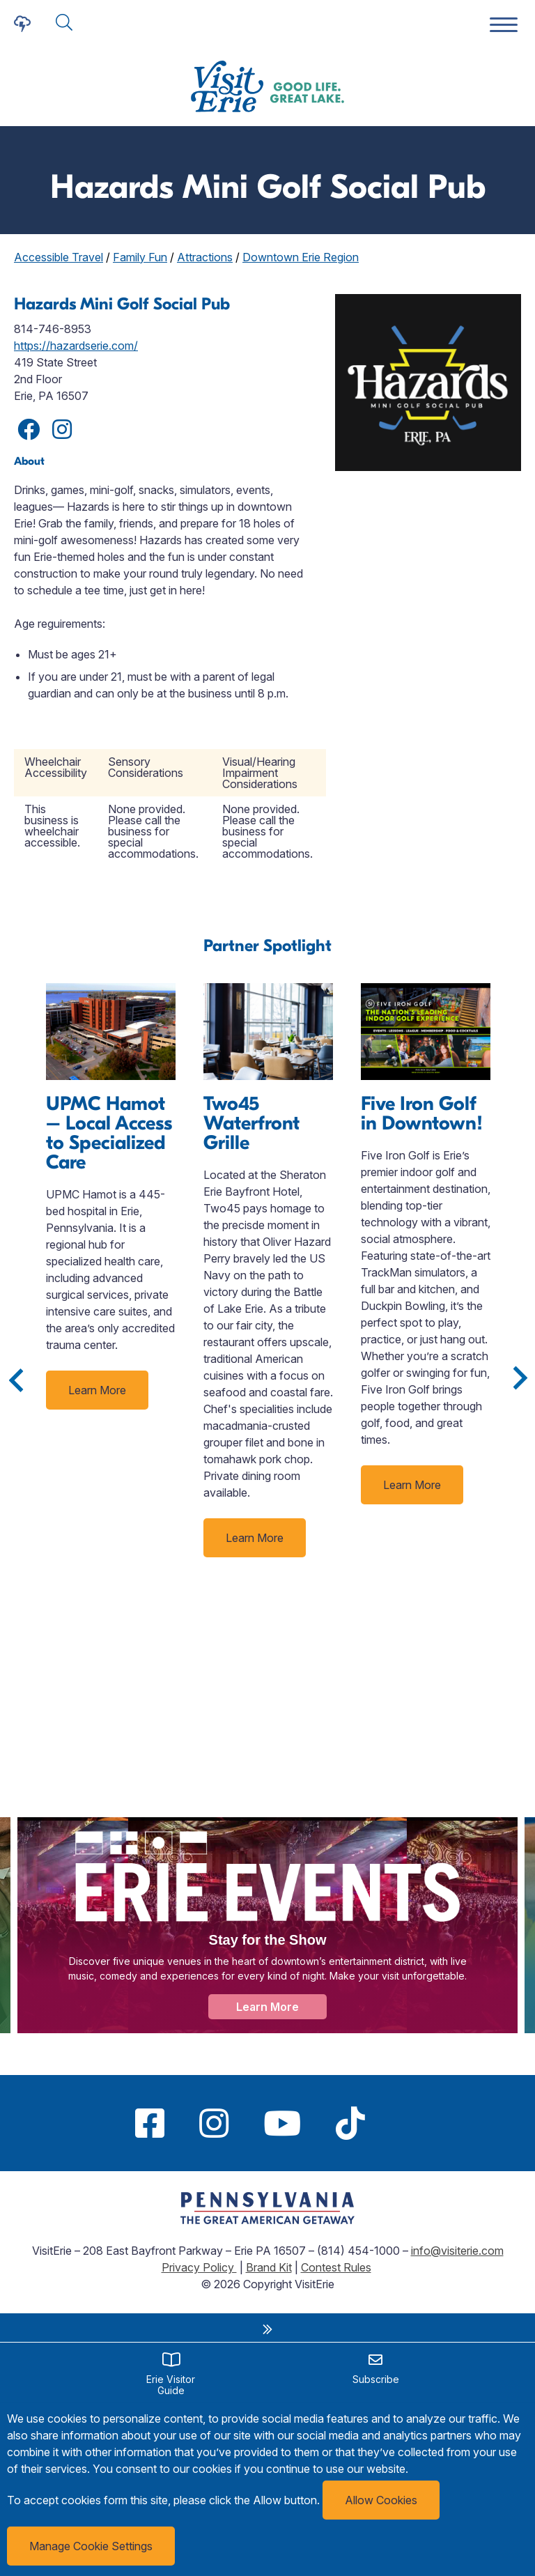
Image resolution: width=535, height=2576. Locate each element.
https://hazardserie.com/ (76, 346)
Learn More (97, 1390)
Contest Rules (336, 2267)
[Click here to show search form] (64, 23)
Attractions (205, 257)
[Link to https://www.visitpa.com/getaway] (267, 2220)
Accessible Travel (58, 257)
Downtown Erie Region (300, 257)
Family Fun (140, 257)
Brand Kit (269, 2267)
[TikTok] (350, 2123)
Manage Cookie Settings (91, 2546)
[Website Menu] (503, 25)
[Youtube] (282, 2123)
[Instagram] (213, 2123)
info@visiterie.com (457, 2251)
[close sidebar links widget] (267, 2329)
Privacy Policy (199, 2267)
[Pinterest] (400, 2123)
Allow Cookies (381, 2500)
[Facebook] (149, 2123)
